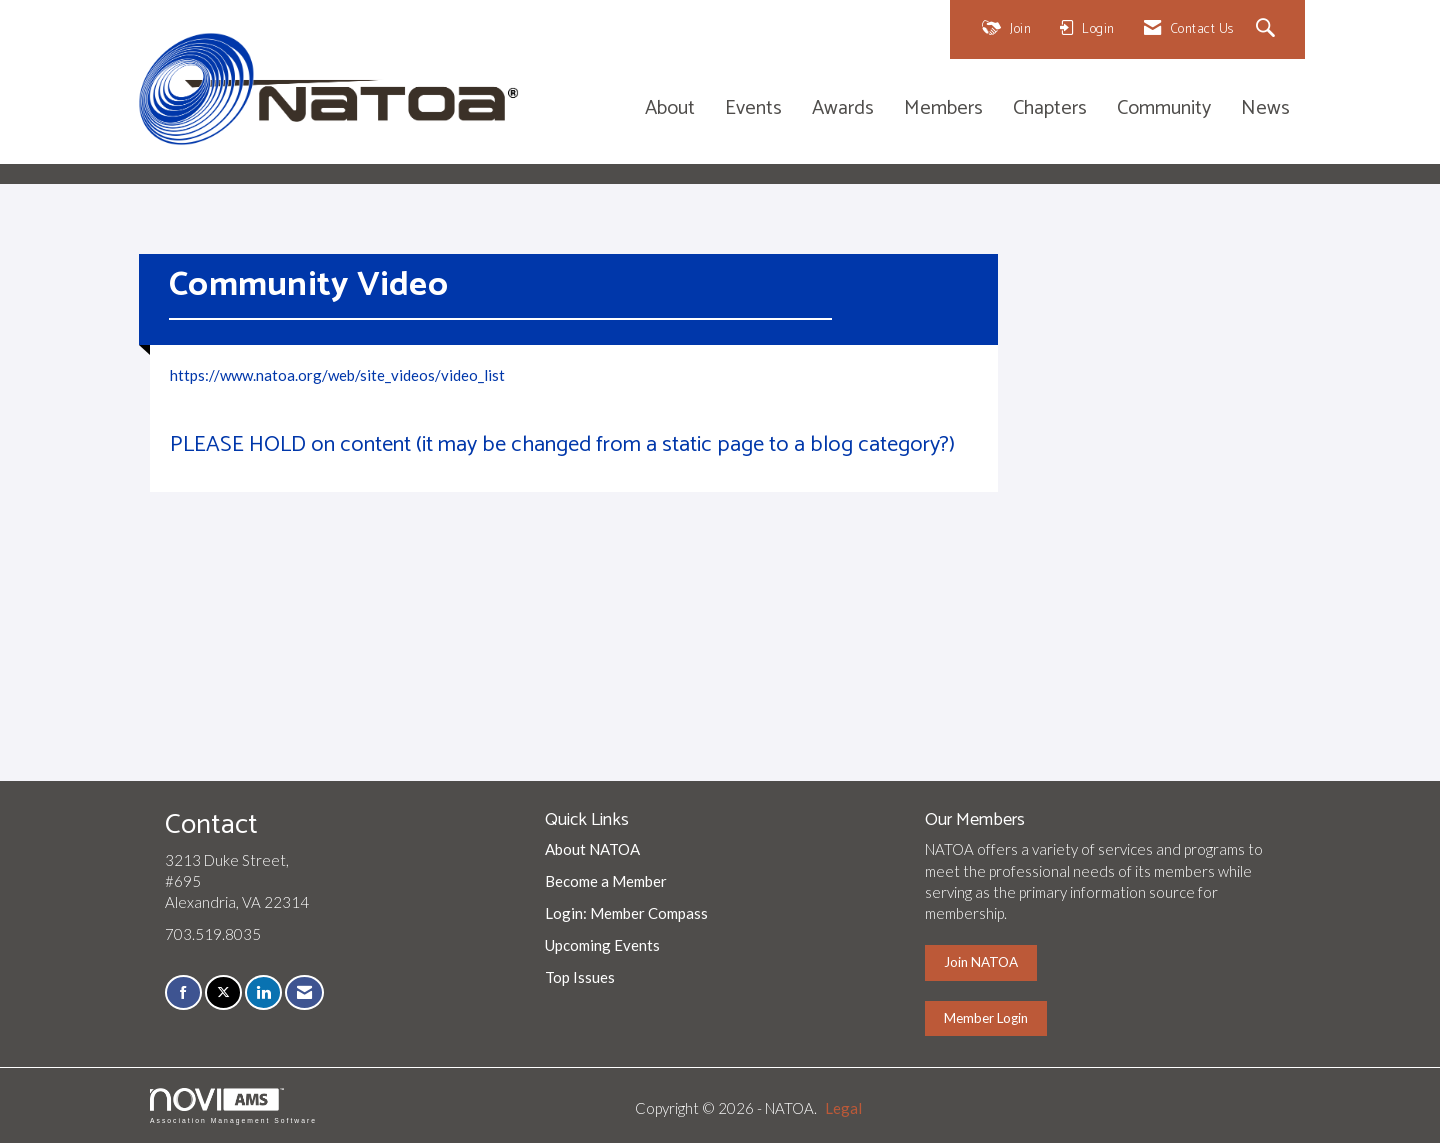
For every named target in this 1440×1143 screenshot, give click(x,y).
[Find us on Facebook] (183, 992)
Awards (843, 109)
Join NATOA (981, 962)
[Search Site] (1268, 29)
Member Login (986, 1018)
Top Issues (580, 977)
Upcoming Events (602, 945)
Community (1164, 109)
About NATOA (592, 849)
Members (943, 109)
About (670, 109)
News (1265, 109)
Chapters (1050, 109)
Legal (843, 1108)
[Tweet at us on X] (223, 992)
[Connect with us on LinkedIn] (263, 992)
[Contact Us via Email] (304, 992)
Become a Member (606, 881)
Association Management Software (233, 1106)
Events (753, 109)
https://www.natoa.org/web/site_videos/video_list (337, 375)
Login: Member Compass (626, 913)
